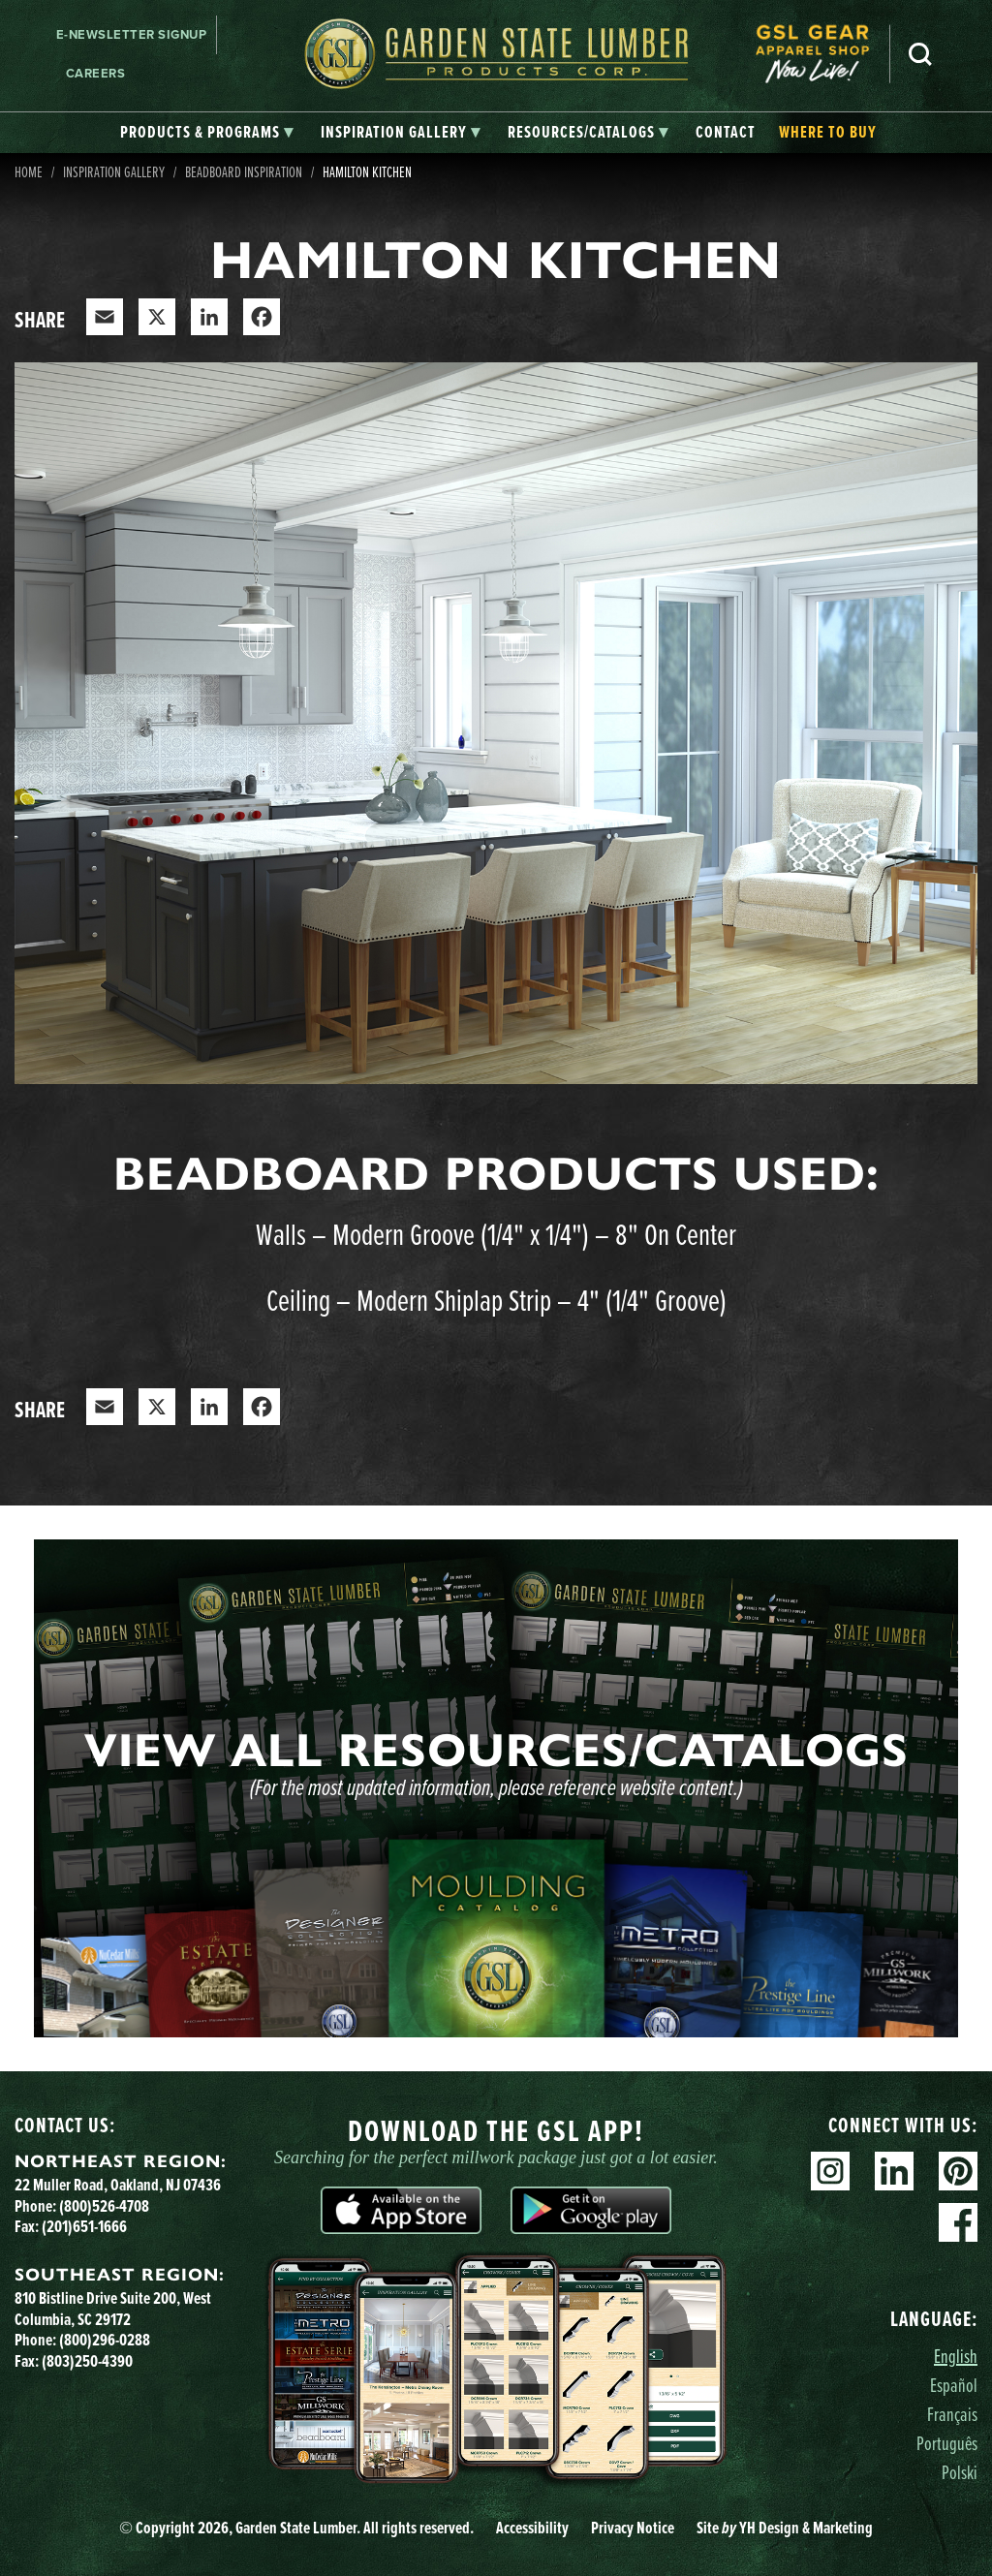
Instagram (830, 2171)
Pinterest (958, 2171)
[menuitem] (822, 53)
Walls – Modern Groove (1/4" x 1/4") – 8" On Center (496, 1233)
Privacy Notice (632, 2527)
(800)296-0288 (104, 2339)
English (955, 2356)
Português (946, 2443)
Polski (959, 2472)
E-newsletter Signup (131, 34)
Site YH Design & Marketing (785, 2527)
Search (920, 54)
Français (952, 2414)
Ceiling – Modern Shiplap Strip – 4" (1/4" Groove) (496, 1299)
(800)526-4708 (104, 2206)
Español (953, 2385)
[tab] (207, 132)
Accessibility (532, 2527)
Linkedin (894, 2171)
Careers (96, 73)
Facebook (958, 2222)
